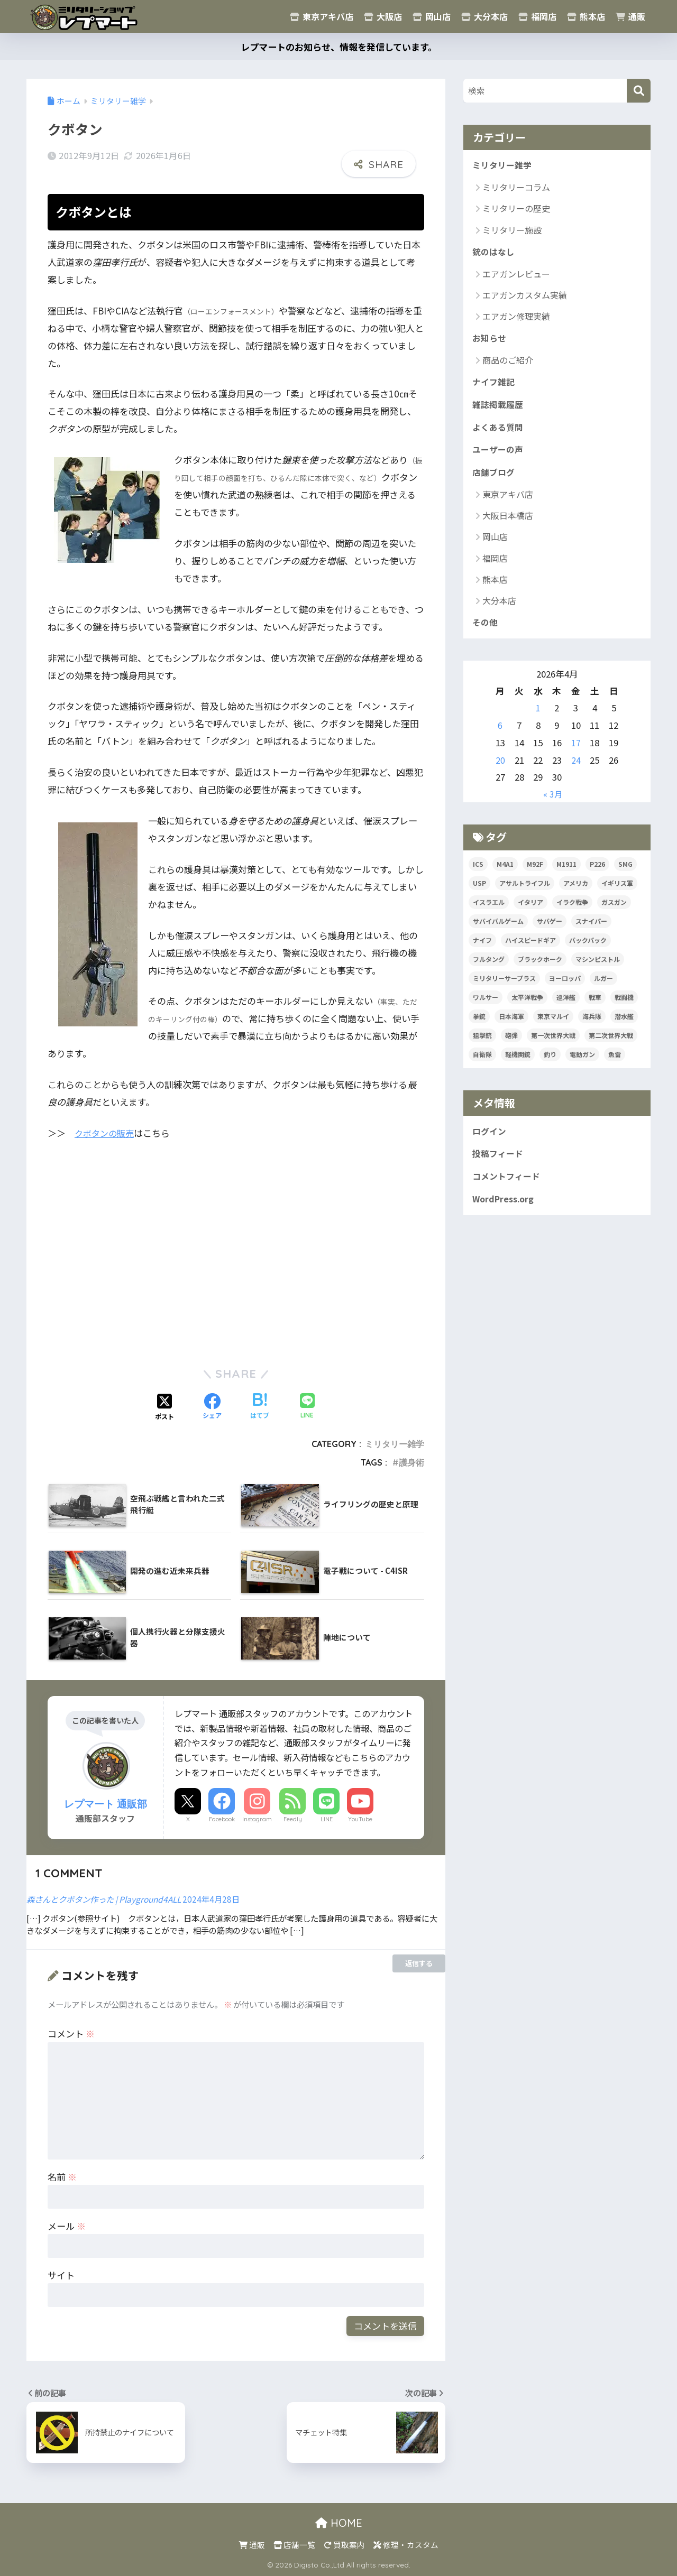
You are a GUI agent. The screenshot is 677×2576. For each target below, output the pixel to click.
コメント (71, 2033)
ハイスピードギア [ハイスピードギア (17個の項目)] (530, 949)
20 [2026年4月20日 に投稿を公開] (500, 769)
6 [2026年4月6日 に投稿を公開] (500, 734)
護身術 (411, 1462)
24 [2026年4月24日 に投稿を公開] (576, 769)
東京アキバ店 (321, 16)
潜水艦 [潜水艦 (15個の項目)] (624, 1025)
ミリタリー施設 (512, 231)
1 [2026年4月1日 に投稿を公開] (538, 717)
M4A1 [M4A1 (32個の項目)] (505, 873)
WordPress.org (505, 1212)
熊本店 (586, 16)
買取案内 (344, 2544)
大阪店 (383, 16)
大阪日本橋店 (507, 523)
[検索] (639, 91)
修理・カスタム (405, 2544)
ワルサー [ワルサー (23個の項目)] (485, 1006)
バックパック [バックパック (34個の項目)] (588, 949)
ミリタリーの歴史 (516, 209)
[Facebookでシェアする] (212, 1407)
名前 (62, 2176)
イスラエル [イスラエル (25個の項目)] (489, 911)
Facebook (222, 1819)
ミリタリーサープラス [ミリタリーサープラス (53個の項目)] (504, 987)
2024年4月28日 (211, 1899)
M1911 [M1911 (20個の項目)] (566, 873)
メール (67, 2225)
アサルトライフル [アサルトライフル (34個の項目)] (524, 892)
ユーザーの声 (499, 456)
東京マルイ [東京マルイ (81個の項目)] (553, 1025)
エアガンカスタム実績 (524, 297)
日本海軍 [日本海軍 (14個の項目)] (511, 1025)
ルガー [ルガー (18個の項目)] (603, 987)
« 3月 (553, 803)
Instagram (257, 1819)
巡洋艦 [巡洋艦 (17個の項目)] (565, 1006)
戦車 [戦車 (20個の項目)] (595, 1006)
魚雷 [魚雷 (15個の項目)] (614, 1063)
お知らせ (490, 341)
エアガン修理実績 (516, 318)
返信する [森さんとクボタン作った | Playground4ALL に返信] (419, 1963)
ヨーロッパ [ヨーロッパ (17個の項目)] (565, 987)
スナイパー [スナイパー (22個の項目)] (591, 930)
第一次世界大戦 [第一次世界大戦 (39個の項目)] (553, 1044)
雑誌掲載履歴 (499, 409)
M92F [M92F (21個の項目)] (535, 873)
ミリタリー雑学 (394, 1444)
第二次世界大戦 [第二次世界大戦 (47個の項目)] (611, 1044)
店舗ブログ (494, 480)
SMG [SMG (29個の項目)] (625, 873)
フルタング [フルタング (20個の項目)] (489, 968)
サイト (61, 2275)
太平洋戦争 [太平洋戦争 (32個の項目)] (527, 1006)
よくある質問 (499, 433)
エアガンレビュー (516, 276)
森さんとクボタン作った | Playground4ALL (103, 1899)
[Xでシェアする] (164, 1407)
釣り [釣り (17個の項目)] (550, 1063)
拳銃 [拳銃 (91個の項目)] (479, 1025)
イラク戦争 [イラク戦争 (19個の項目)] (572, 911)
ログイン (490, 1141)
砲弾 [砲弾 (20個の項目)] (511, 1044)
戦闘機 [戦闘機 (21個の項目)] (624, 1006)
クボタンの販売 (106, 1132)
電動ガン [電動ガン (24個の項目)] (582, 1063)
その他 (485, 631)
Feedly (292, 1819)
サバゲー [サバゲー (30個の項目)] (549, 930)
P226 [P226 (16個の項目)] (597, 873)
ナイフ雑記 (494, 385)
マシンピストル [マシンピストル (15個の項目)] (597, 968)
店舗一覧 (294, 2544)
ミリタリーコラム (516, 188)
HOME (338, 2522)
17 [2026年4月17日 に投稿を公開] (576, 752)
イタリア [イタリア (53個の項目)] (530, 911)
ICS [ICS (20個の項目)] (478, 873)
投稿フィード (499, 1165)
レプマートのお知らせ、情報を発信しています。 (339, 46)
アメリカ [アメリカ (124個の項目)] (575, 892)
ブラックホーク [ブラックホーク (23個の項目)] (540, 968)
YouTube (360, 1819)
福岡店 (537, 16)
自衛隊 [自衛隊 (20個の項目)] (482, 1063)
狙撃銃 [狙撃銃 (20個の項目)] (482, 1044)
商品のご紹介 (507, 363)
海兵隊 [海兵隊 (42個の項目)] (591, 1025)
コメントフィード (508, 1188)
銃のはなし (494, 253)
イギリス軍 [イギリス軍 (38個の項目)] (617, 892)
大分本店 (484, 16)
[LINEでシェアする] (307, 1406)
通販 (630, 16)
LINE (327, 1819)
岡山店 (432, 16)
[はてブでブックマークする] (259, 1407)
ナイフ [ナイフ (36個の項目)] (482, 949)
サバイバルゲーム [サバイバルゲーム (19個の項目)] (498, 930)
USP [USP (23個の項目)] (479, 892)
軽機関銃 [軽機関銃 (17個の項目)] (517, 1063)
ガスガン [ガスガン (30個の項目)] (614, 911)
